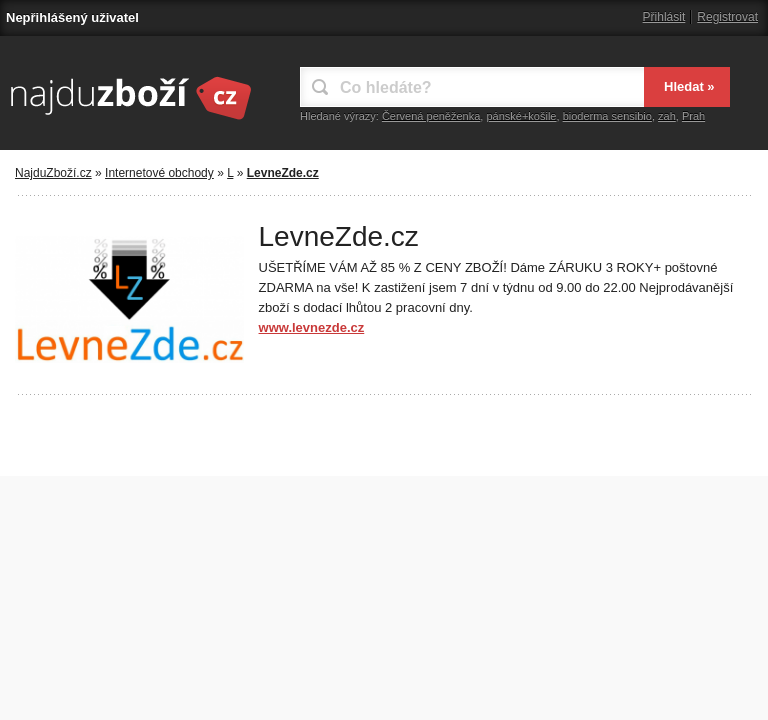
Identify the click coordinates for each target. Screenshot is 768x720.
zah (667, 116)
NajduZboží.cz (53, 173)
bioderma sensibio (607, 116)
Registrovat (727, 17)
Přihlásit (664, 17)
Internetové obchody (159, 173)
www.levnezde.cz (312, 327)
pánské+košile (521, 116)
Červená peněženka (431, 116)
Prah (693, 116)
